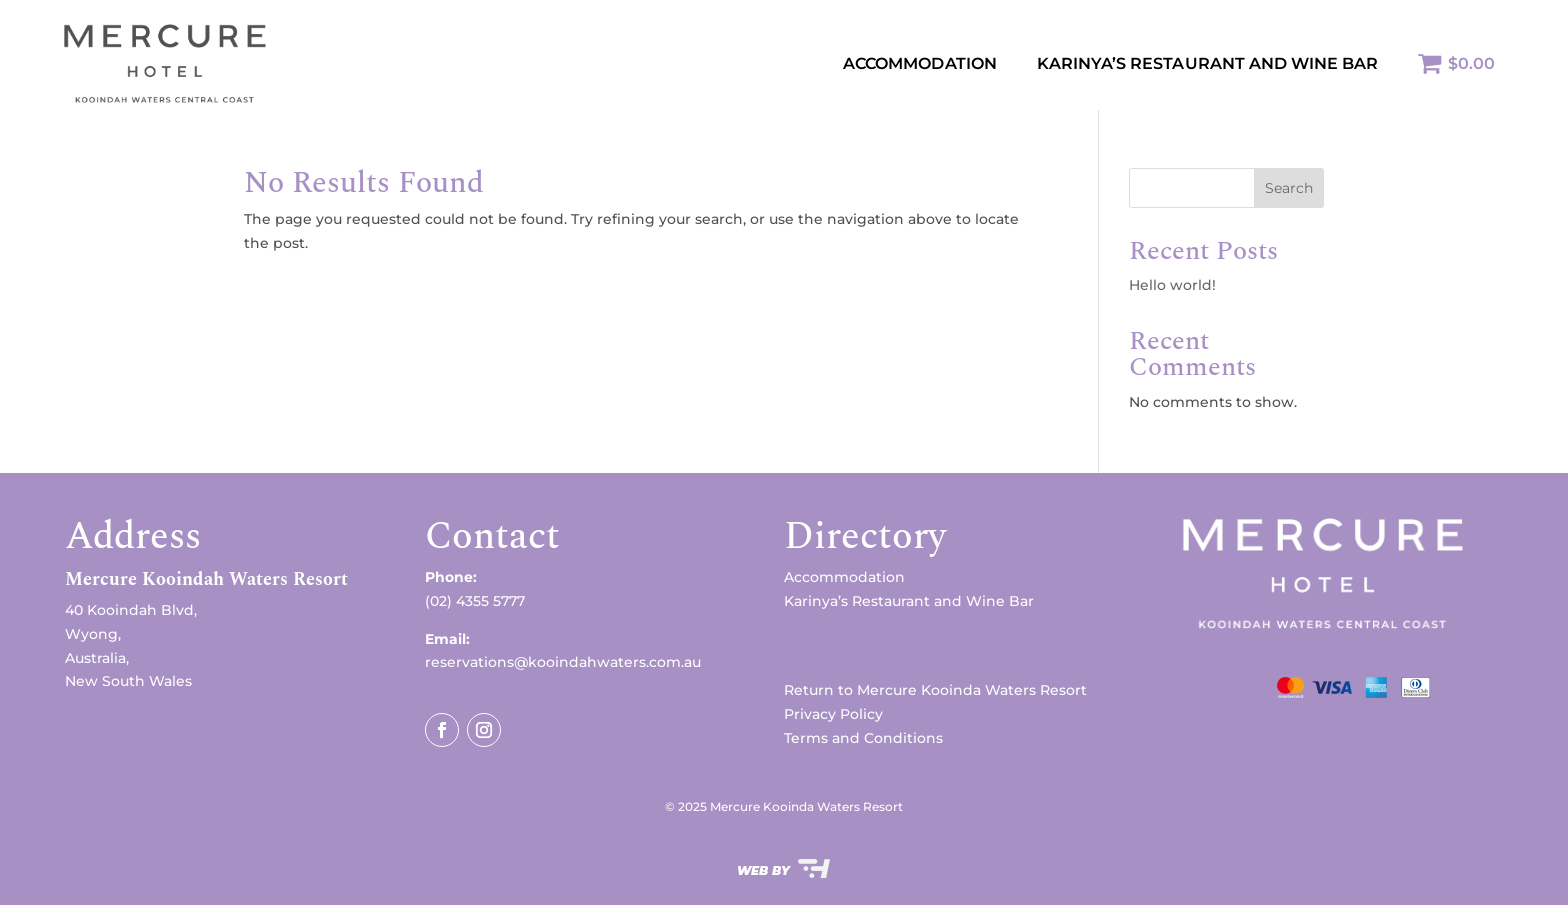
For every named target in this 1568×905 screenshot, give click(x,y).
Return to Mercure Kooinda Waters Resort (935, 690)
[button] (245, 585)
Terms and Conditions (863, 738)
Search (1289, 188)
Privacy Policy (833, 714)
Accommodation (920, 63)
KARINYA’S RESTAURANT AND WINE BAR (1208, 63)
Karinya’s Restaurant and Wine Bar (909, 601)
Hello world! (1172, 285)
